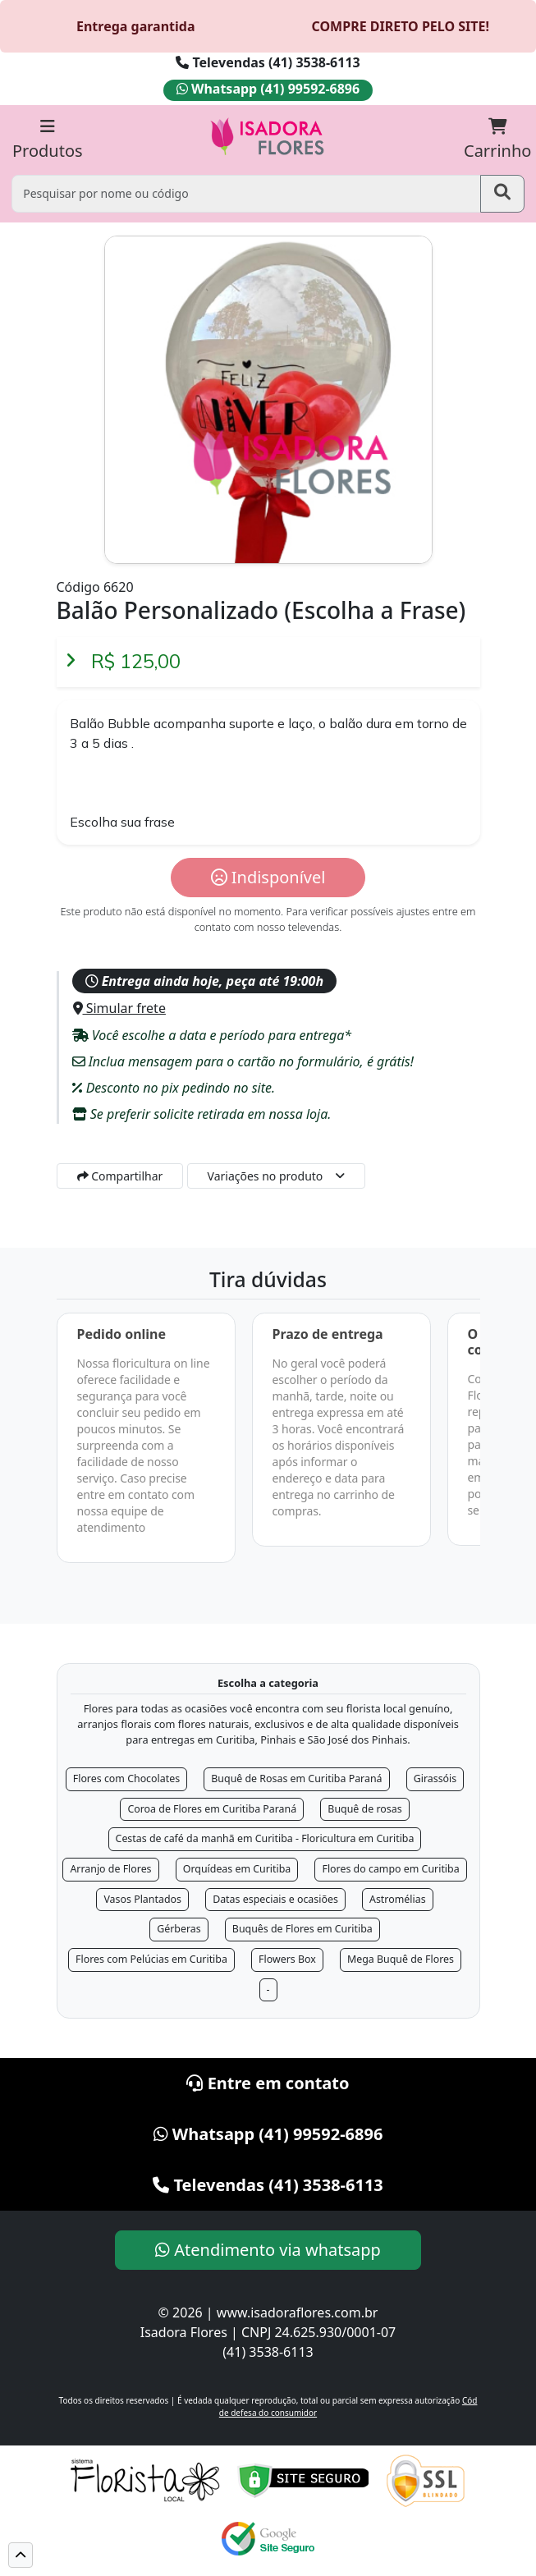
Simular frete (119, 1008)
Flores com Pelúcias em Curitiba (151, 1959)
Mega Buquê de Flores (400, 1959)
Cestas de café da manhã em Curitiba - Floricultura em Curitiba (265, 1838)
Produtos (47, 140)
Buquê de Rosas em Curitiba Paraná (296, 1778)
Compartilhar (120, 1176)
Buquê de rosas (364, 1809)
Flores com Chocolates (126, 1778)
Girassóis (435, 1778)
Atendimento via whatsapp (268, 2250)
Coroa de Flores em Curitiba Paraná (211, 1809)
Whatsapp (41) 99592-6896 (268, 89)
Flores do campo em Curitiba (390, 1869)
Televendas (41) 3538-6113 (268, 62)
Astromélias (397, 1899)
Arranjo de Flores (110, 1869)
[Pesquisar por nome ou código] (245, 193)
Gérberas (179, 1929)
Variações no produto (265, 1176)
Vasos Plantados (142, 1899)
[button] (20, 2555)
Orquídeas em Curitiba (237, 1869)
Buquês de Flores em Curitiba (302, 1929)
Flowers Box (287, 1959)
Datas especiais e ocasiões (275, 1899)
